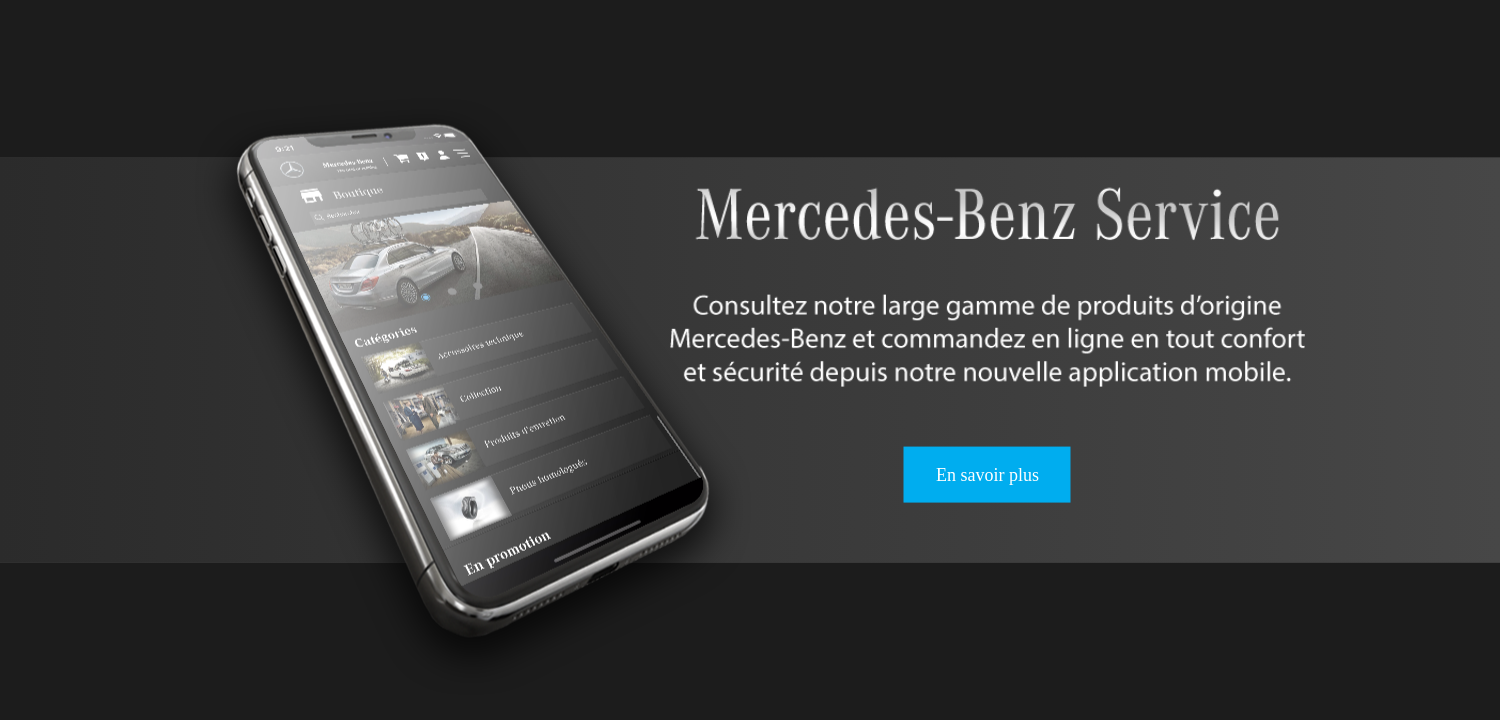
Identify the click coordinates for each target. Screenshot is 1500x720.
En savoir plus (987, 474)
